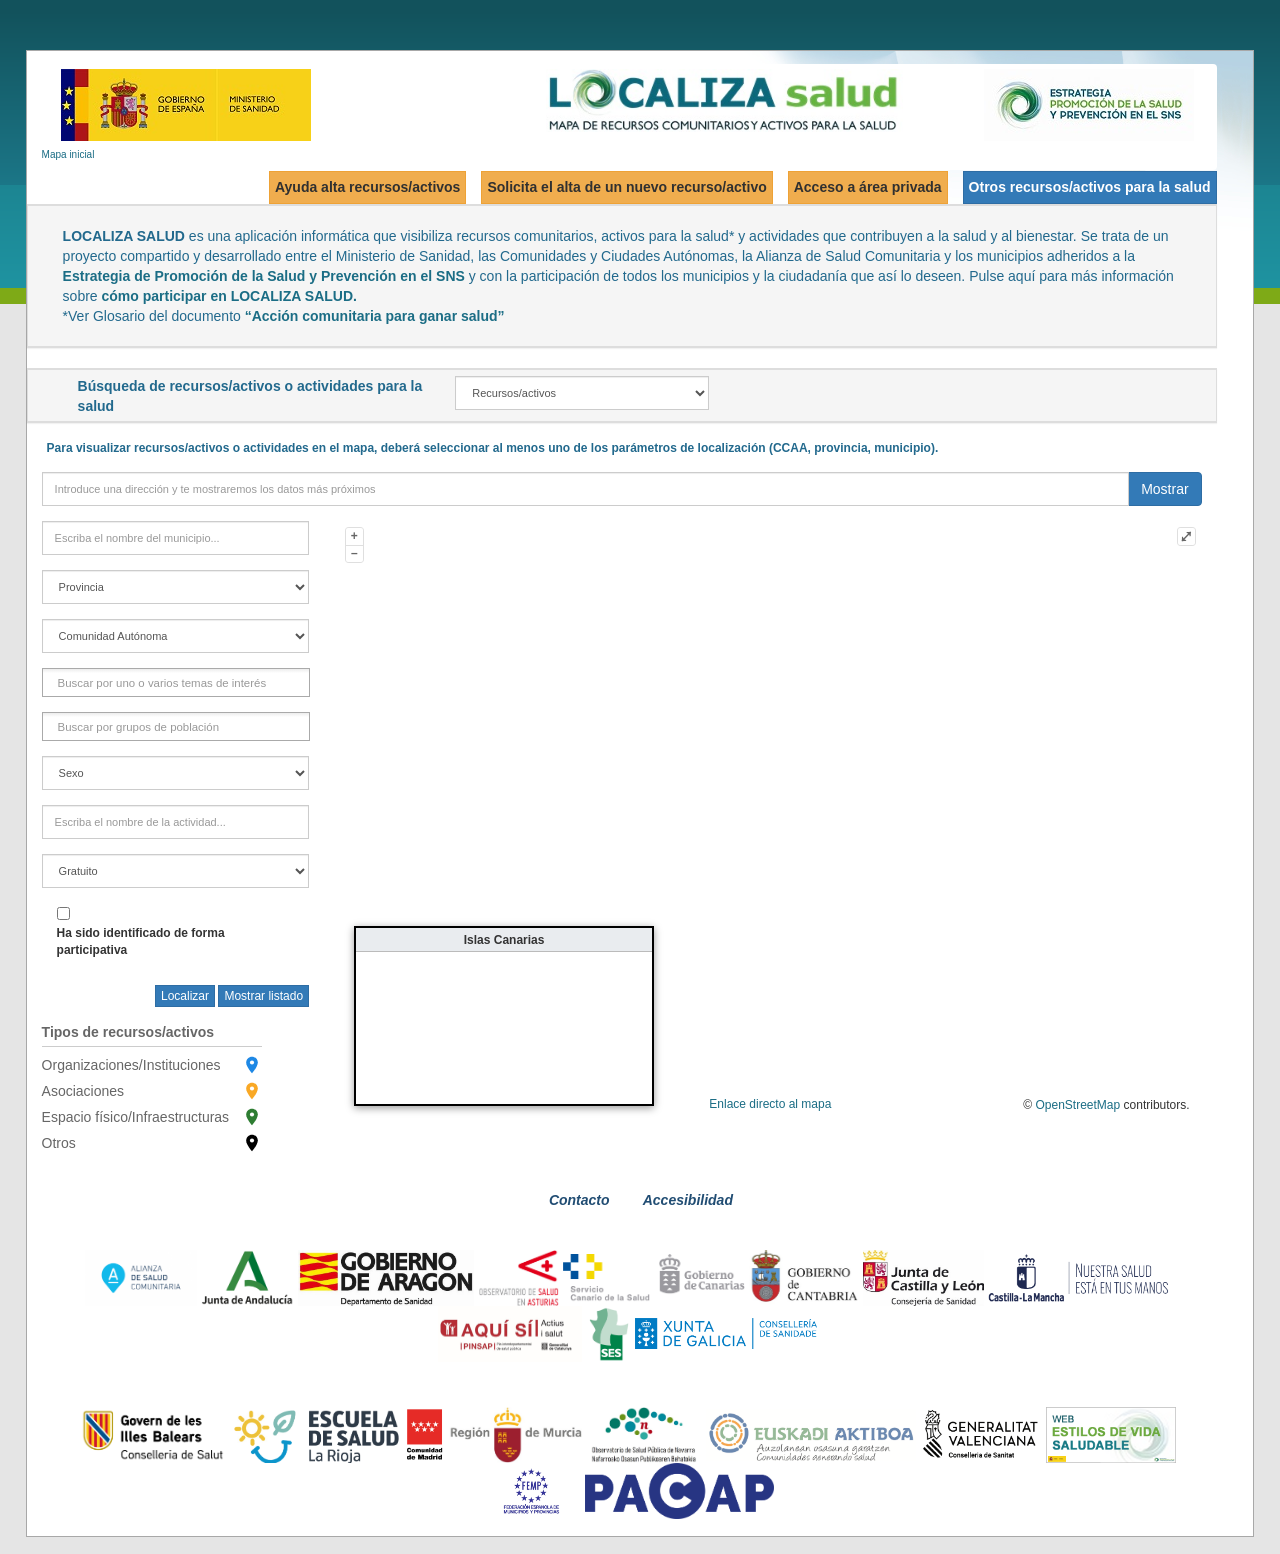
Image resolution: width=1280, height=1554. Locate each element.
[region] (176, 636)
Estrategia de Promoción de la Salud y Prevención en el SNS (264, 276)
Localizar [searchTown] (185, 996)
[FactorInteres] (165, 682)
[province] (176, 587)
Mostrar (1164, 489)
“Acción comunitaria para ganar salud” (375, 316)
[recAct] (581, 393)
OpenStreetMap (1078, 1105)
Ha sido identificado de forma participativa (141, 941)
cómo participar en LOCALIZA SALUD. (229, 296)
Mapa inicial (68, 154)
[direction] (586, 489)
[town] (176, 538)
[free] (176, 871)
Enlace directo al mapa (770, 1104)
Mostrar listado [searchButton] (263, 996)
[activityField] (176, 822)
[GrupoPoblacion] (141, 726)
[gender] (176, 773)
